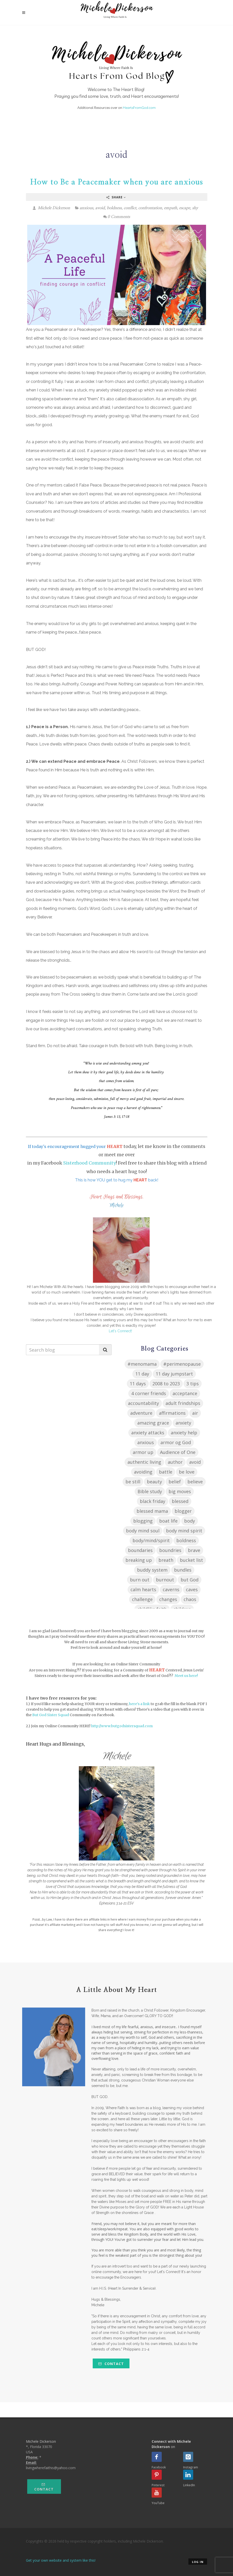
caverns (171, 1589)
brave (194, 1550)
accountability (143, 1403)
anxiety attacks (147, 1433)
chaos (190, 1599)
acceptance (185, 1393)
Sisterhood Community (89, 1163)
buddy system (152, 1570)
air (195, 1413)
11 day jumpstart (174, 1374)
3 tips (192, 1384)
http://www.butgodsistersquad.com (122, 1726)
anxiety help (184, 1433)
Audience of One (177, 1452)
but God (189, 1580)
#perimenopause (182, 1364)
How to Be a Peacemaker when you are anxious (116, 182)
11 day (142, 1374)
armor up (143, 1452)
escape (184, 208)
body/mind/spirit (151, 1540)
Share (116, 197)
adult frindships (182, 1403)
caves (192, 1589)
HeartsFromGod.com (139, 107)
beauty (154, 1482)
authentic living (144, 1462)
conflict (130, 208)
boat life (168, 1521)
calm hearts (143, 1589)
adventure (141, 1413)
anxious (86, 208)
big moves (180, 1491)
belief (175, 1482)
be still (132, 1482)
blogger (183, 1511)
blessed (180, 1501)
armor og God (175, 1442)
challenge (142, 1599)
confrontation (150, 208)
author (175, 1462)
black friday (152, 1501)
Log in (198, 2562)
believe (195, 1482)
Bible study (150, 1491)
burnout (165, 1580)
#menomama (142, 1364)
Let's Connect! (120, 1331)
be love (186, 1472)
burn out (139, 1580)
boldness (114, 208)
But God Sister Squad (50, 1715)
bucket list (191, 1560)
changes (168, 1599)
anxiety (183, 1423)
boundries (170, 1550)
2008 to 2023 (166, 1384)
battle (165, 1472)
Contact (111, 2363)
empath (170, 208)
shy (195, 208)
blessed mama (152, 1511)
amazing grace (153, 1423)
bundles (182, 1570)
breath (165, 1560)
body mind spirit (184, 1531)
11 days (138, 1384)
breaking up (138, 1560)
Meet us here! (186, 1675)
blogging (143, 1521)
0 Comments (116, 217)
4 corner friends (148, 1393)
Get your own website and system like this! (60, 2560)
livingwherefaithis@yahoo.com (51, 2467)
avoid (100, 208)
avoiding (143, 1472)
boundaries (140, 1550)
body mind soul (142, 1531)
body (189, 1521)
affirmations (172, 1413)
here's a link (139, 1704)
